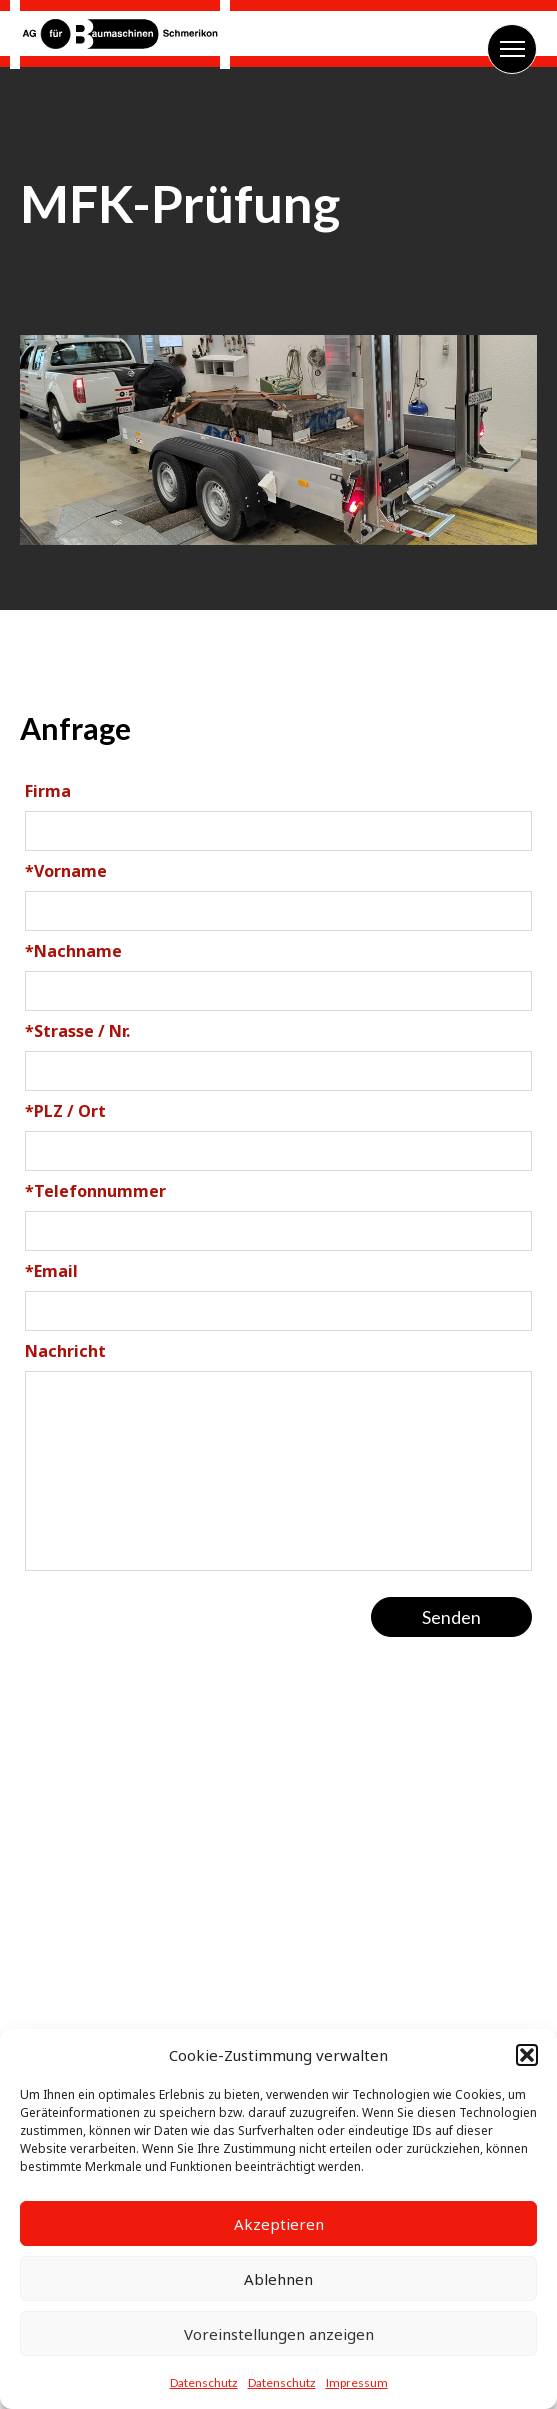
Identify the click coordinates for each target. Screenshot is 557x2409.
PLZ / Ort (65, 1111)
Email (51, 1271)
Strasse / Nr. (77, 1031)
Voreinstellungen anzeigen (279, 2334)
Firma (48, 791)
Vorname (66, 871)
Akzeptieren (279, 2224)
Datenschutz (204, 2382)
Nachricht (65, 1351)
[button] (527, 2055)
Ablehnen (278, 2279)
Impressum (357, 2382)
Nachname (73, 951)
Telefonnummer (95, 1191)
